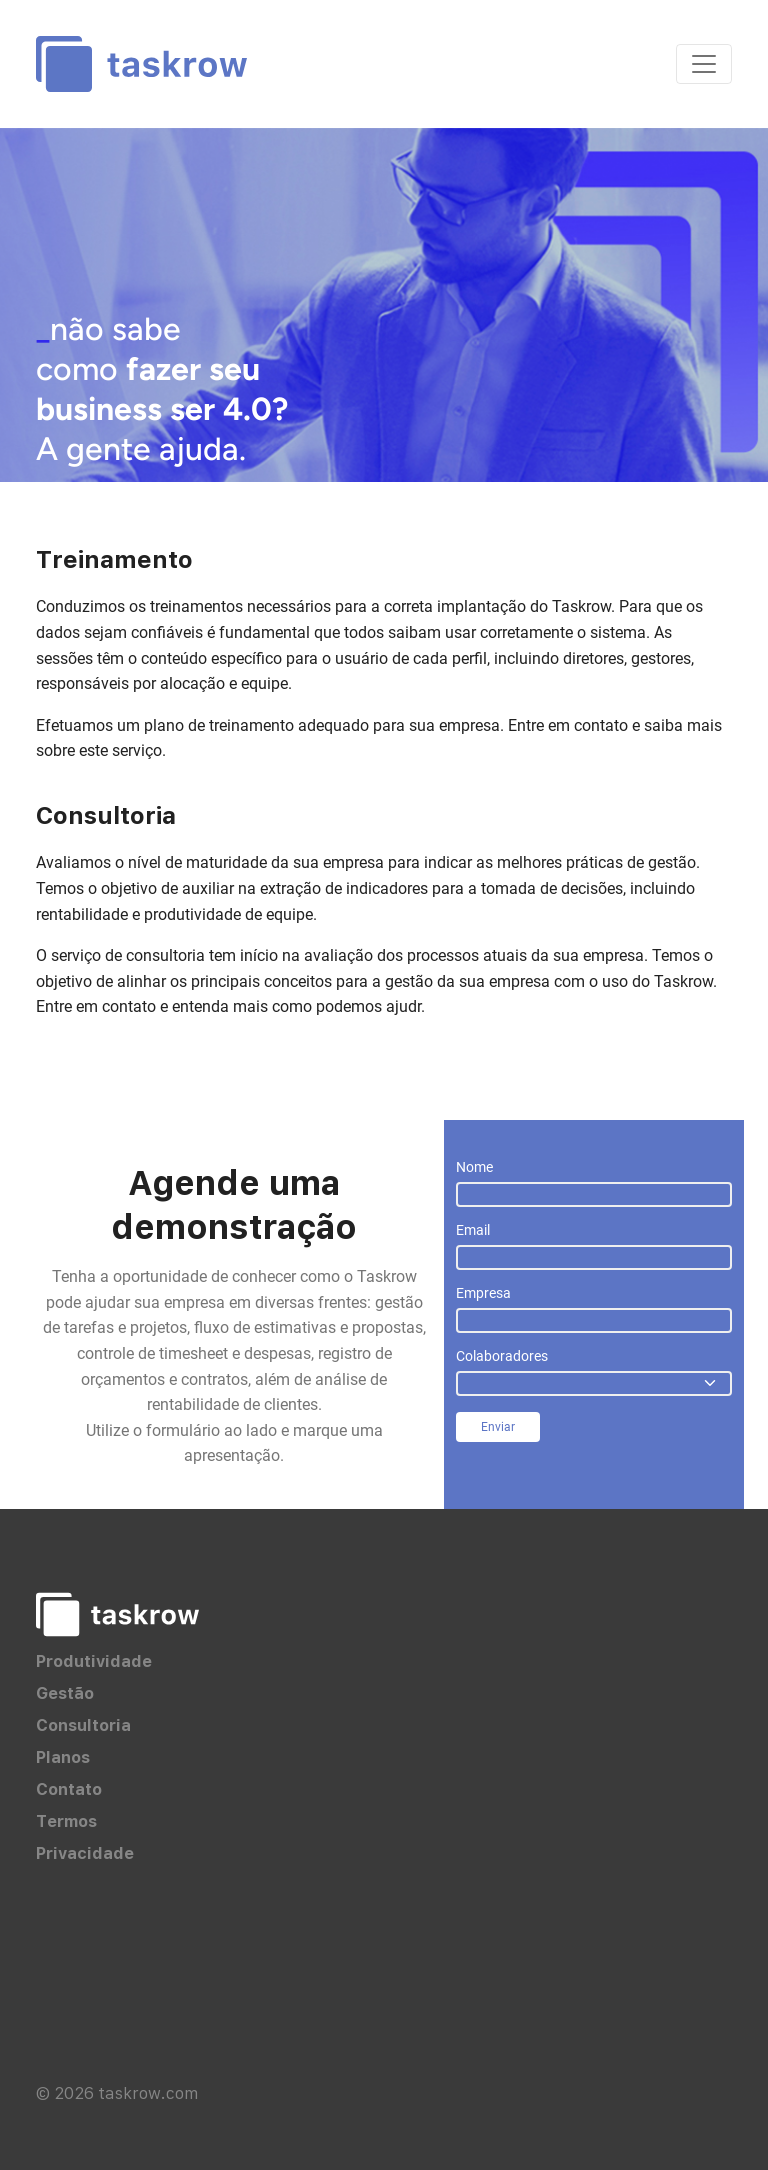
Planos (63, 1757)
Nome (474, 1167)
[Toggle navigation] (704, 64)
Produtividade (94, 1661)
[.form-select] (594, 1383)
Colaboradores (502, 1356)
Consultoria (83, 1725)
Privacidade (85, 1853)
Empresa (483, 1293)
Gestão (65, 1693)
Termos (66, 1821)
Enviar (498, 1427)
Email (473, 1230)
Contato (69, 1789)
